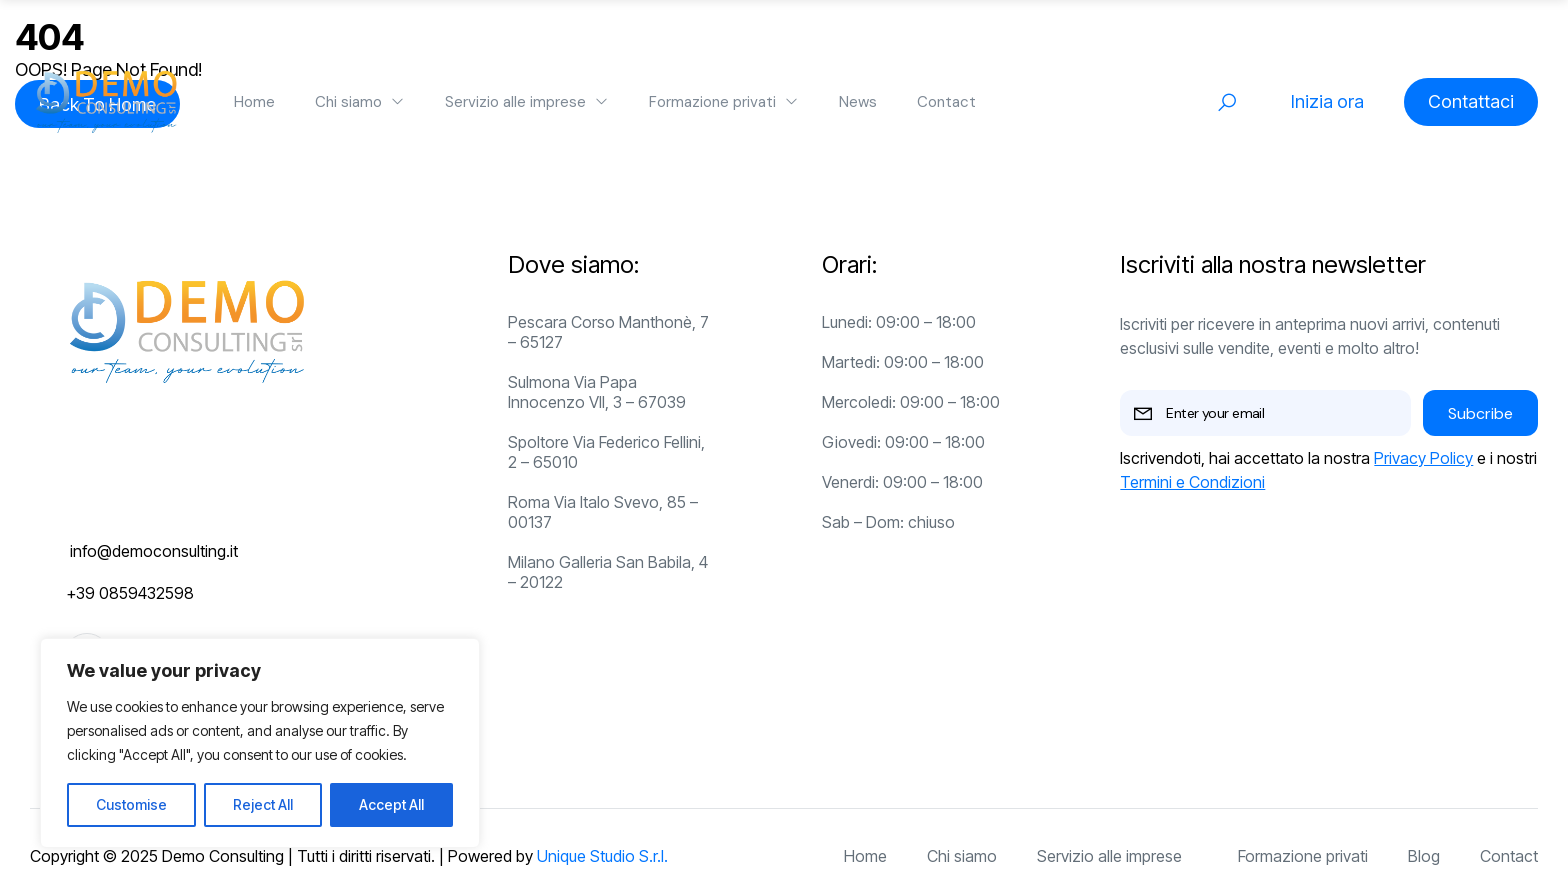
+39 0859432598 (130, 593)
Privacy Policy (1423, 458)
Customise (131, 804)
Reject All (263, 804)
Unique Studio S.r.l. (602, 856)
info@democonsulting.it (154, 551)
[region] (260, 743)
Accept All (391, 804)
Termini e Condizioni (1192, 482)
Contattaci (1471, 101)
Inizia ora (1327, 101)
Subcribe (1480, 413)
